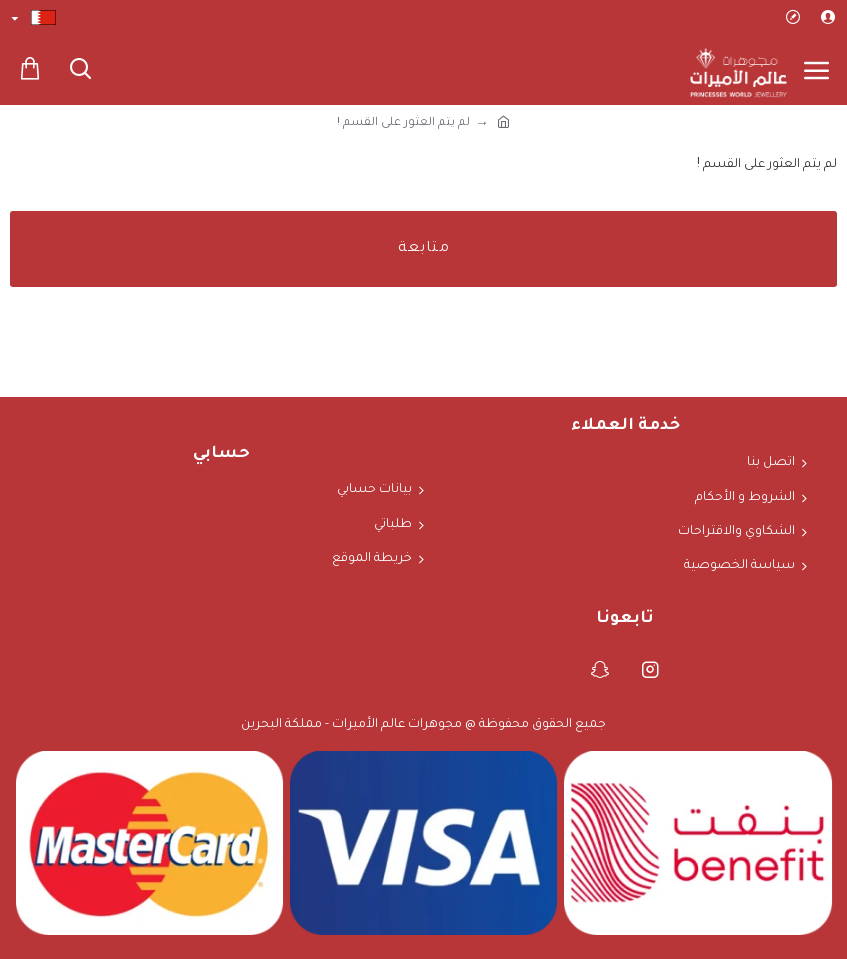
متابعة (424, 249)
